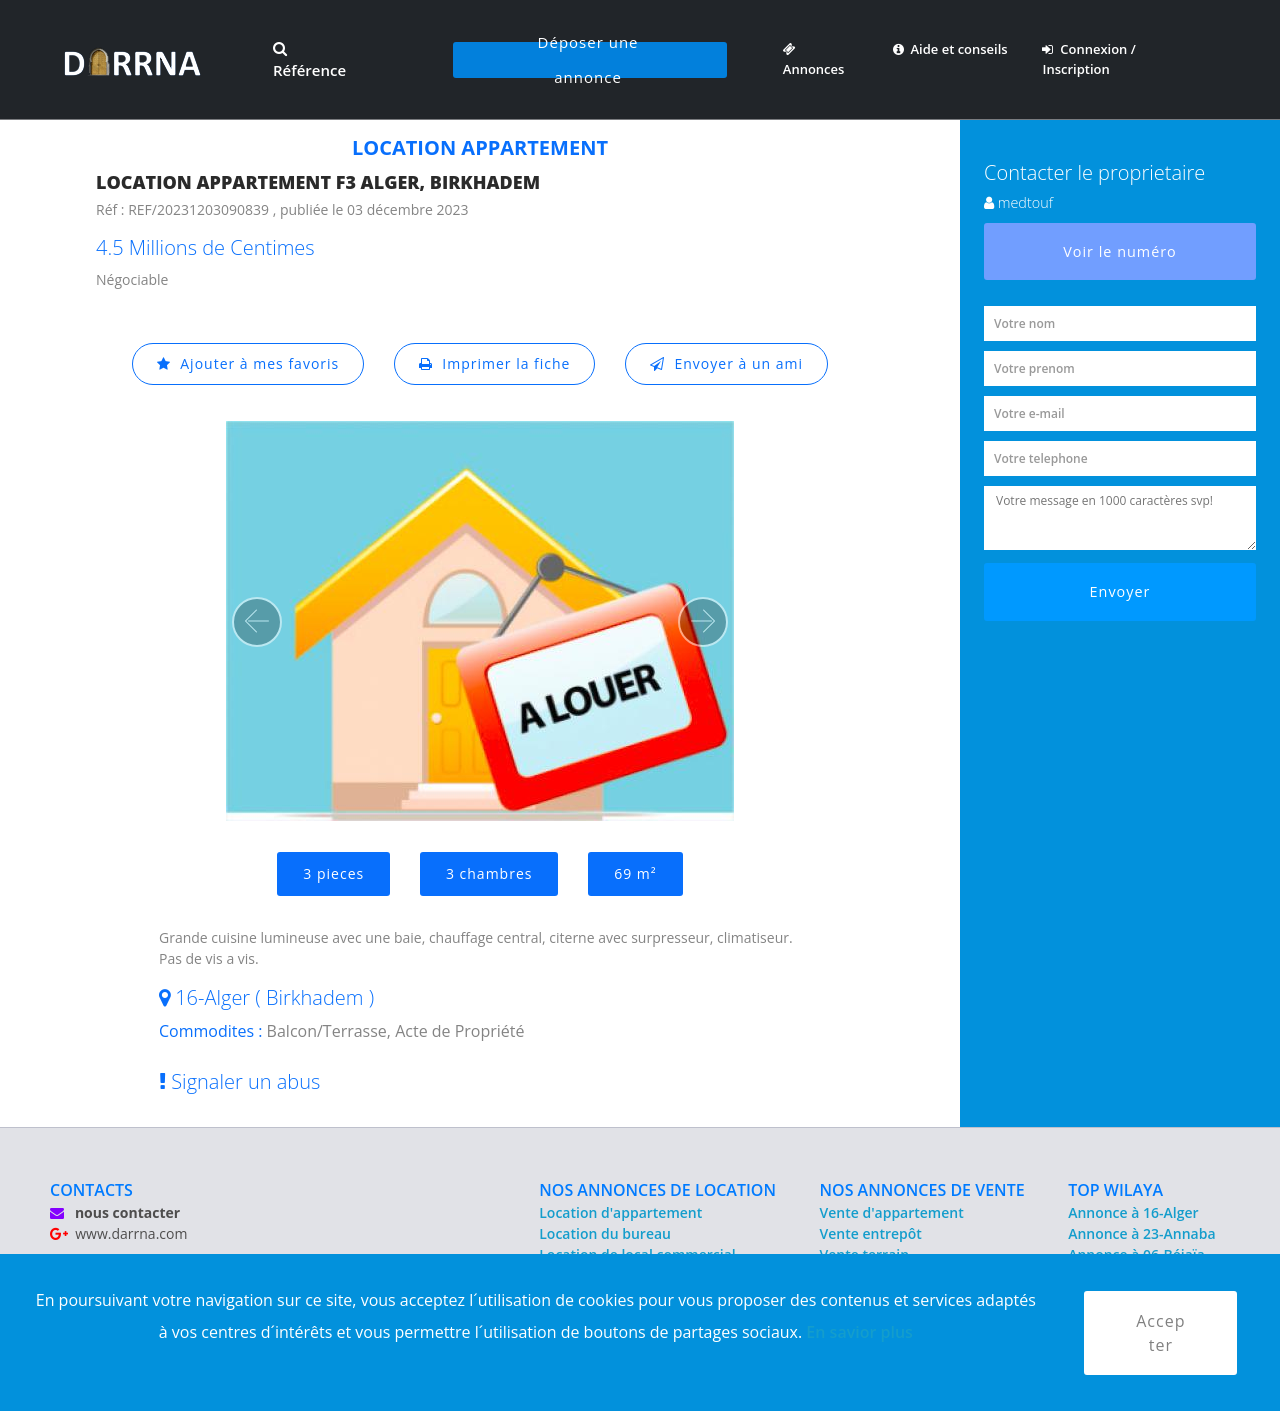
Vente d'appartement (892, 1212)
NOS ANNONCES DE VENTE (922, 1190)
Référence (309, 61)
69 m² (635, 873)
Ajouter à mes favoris (248, 363)
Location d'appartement (620, 1212)
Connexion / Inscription (1088, 59)
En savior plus (859, 1332)
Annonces (814, 59)
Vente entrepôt (871, 1233)
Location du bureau (605, 1233)
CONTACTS (91, 1190)
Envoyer (1120, 591)
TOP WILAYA (1115, 1190)
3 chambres (489, 873)
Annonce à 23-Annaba (1141, 1233)
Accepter (1160, 1333)
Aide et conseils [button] (950, 49)
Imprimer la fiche (495, 363)
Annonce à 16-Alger (1133, 1212)
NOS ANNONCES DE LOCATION (657, 1190)
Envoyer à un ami (726, 363)
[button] (257, 622)
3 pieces (333, 873)
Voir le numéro (1120, 251)
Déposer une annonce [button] (588, 60)
